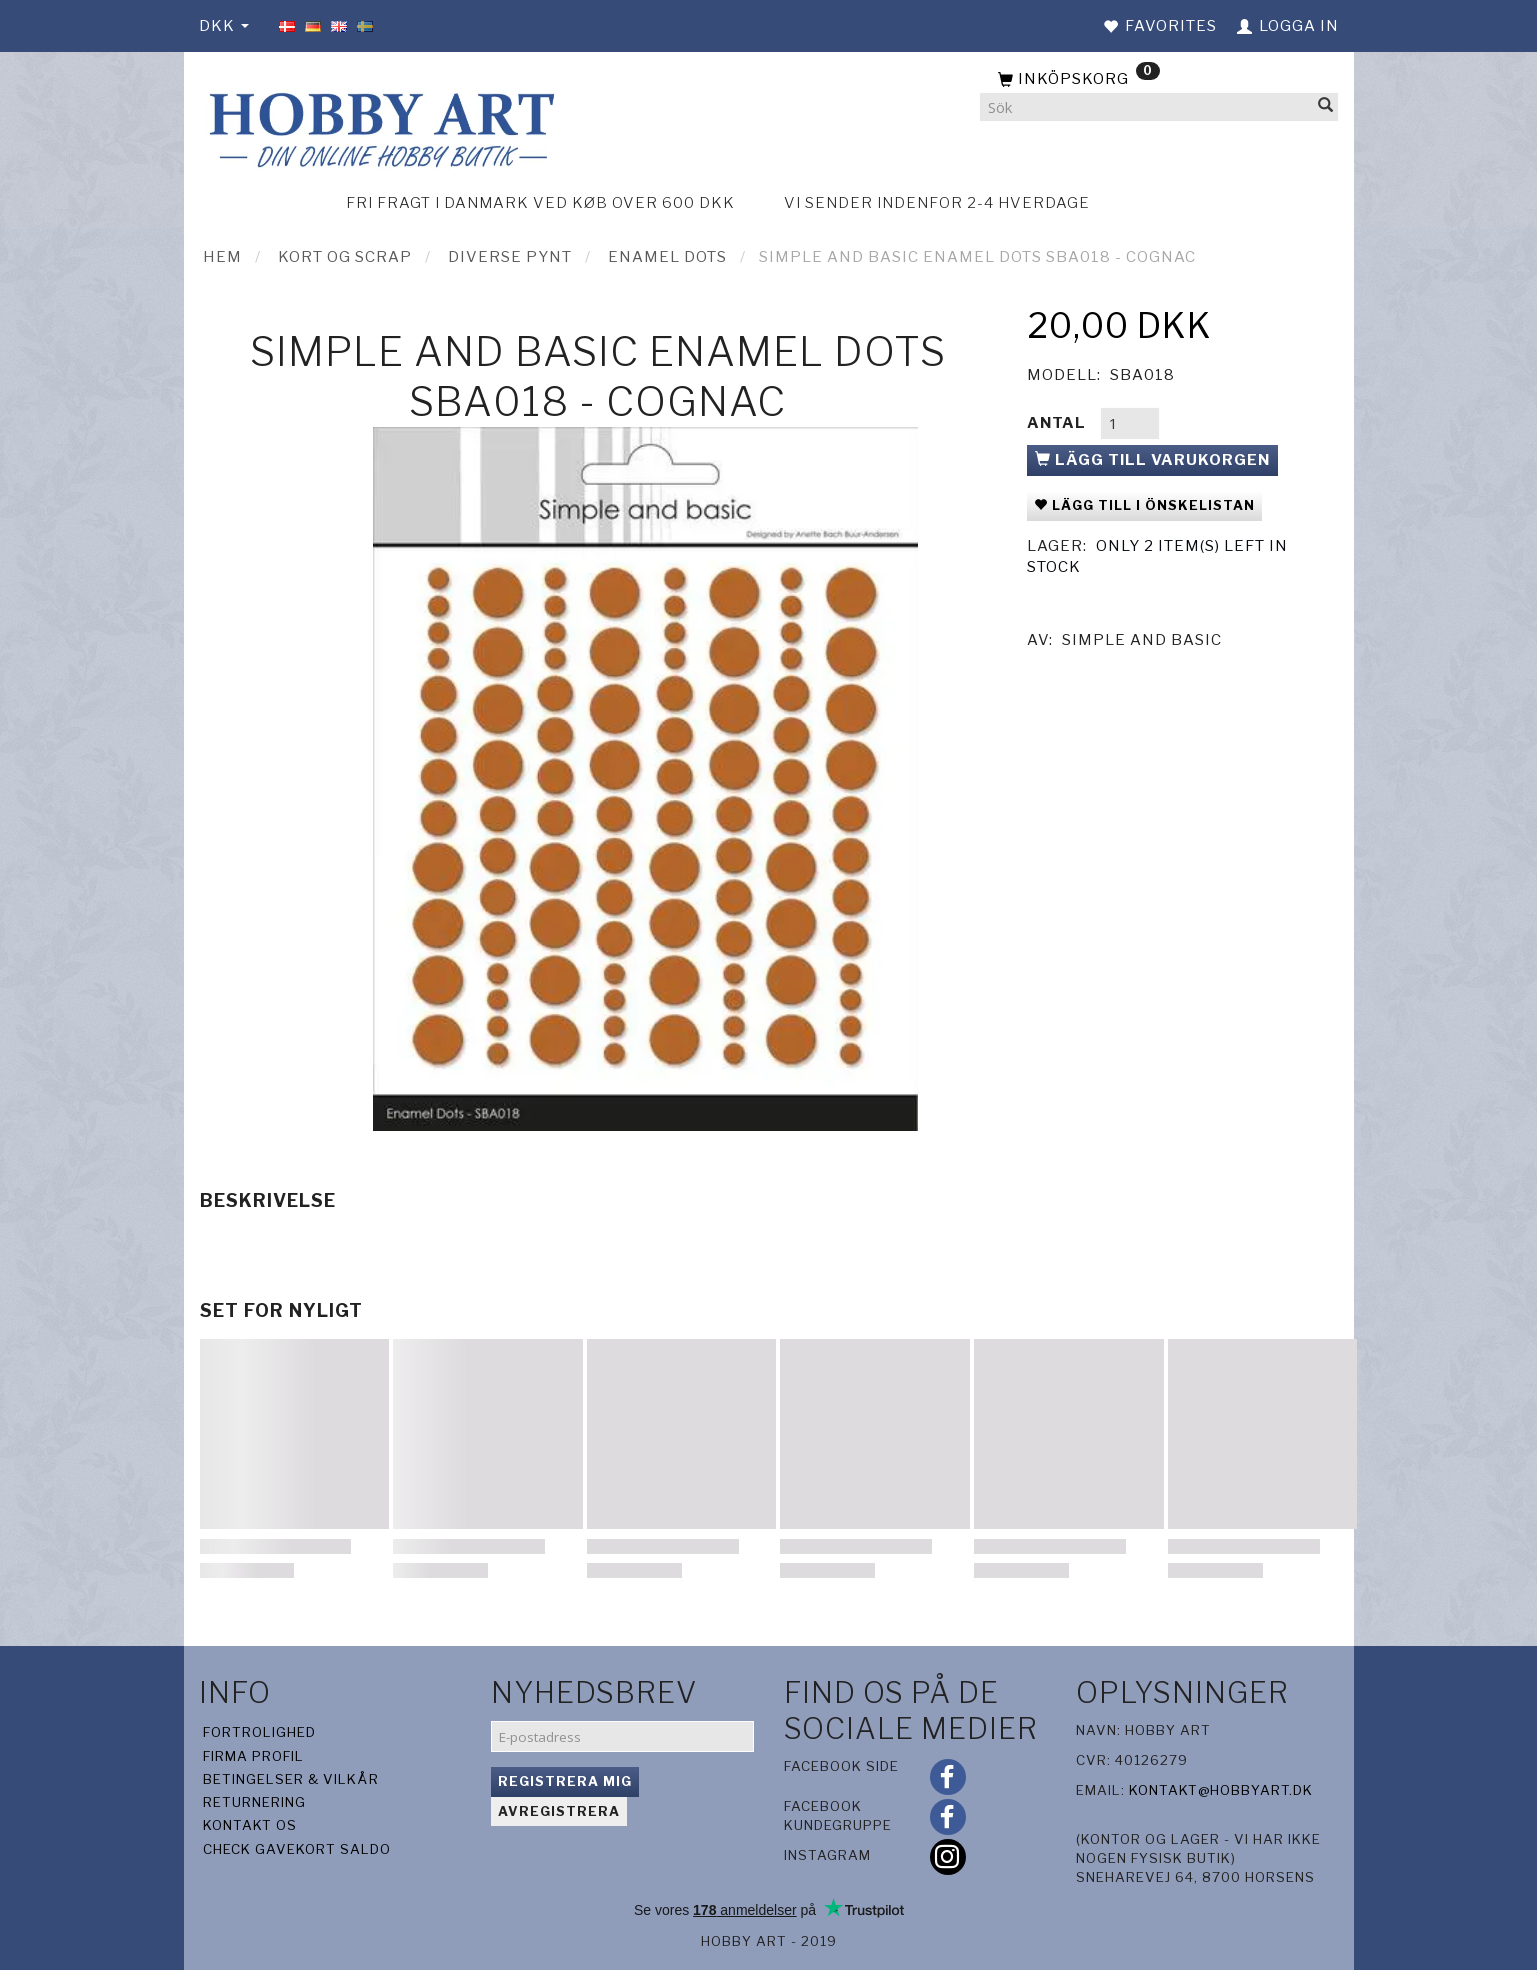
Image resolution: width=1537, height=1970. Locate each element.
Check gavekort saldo (297, 1849)
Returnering (254, 1802)
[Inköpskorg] (1159, 80)
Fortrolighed (259, 1732)
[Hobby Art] (379, 126)
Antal (1058, 423)
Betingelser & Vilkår (291, 1779)
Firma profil (253, 1756)
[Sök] (1326, 107)
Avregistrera (559, 1811)
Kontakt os (250, 1825)
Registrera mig (565, 1781)
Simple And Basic (1142, 640)
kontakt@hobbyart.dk (1221, 1790)
